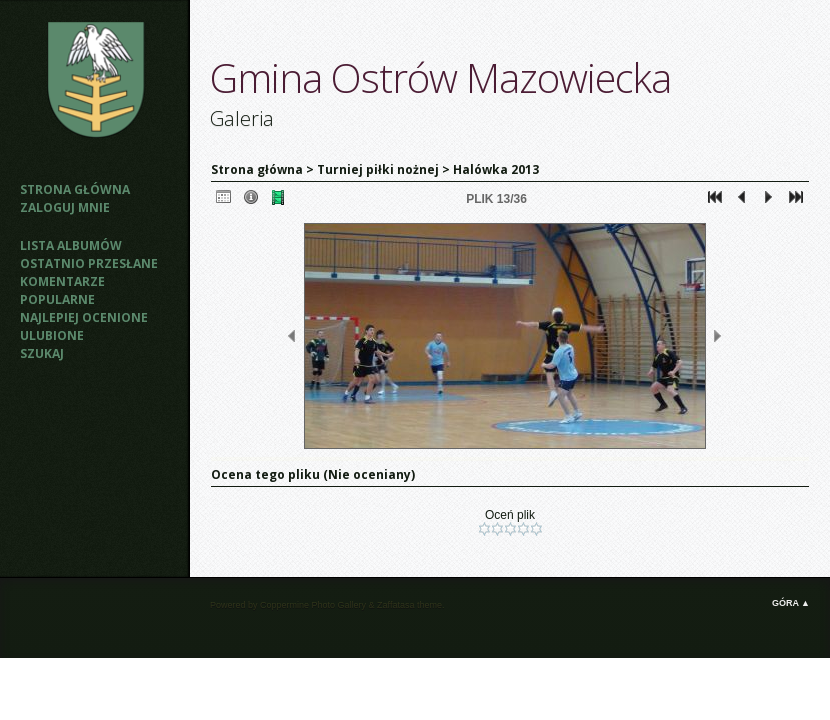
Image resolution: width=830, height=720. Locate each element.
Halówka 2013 (496, 169)
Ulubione (52, 335)
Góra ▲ (791, 603)
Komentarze (62, 281)
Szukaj (42, 353)
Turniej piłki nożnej (378, 169)
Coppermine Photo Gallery (313, 605)
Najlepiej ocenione (84, 317)
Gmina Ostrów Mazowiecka (440, 77)
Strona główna (75, 189)
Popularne (57, 299)
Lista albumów (71, 245)
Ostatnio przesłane (89, 263)
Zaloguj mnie (65, 207)
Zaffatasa (395, 605)
